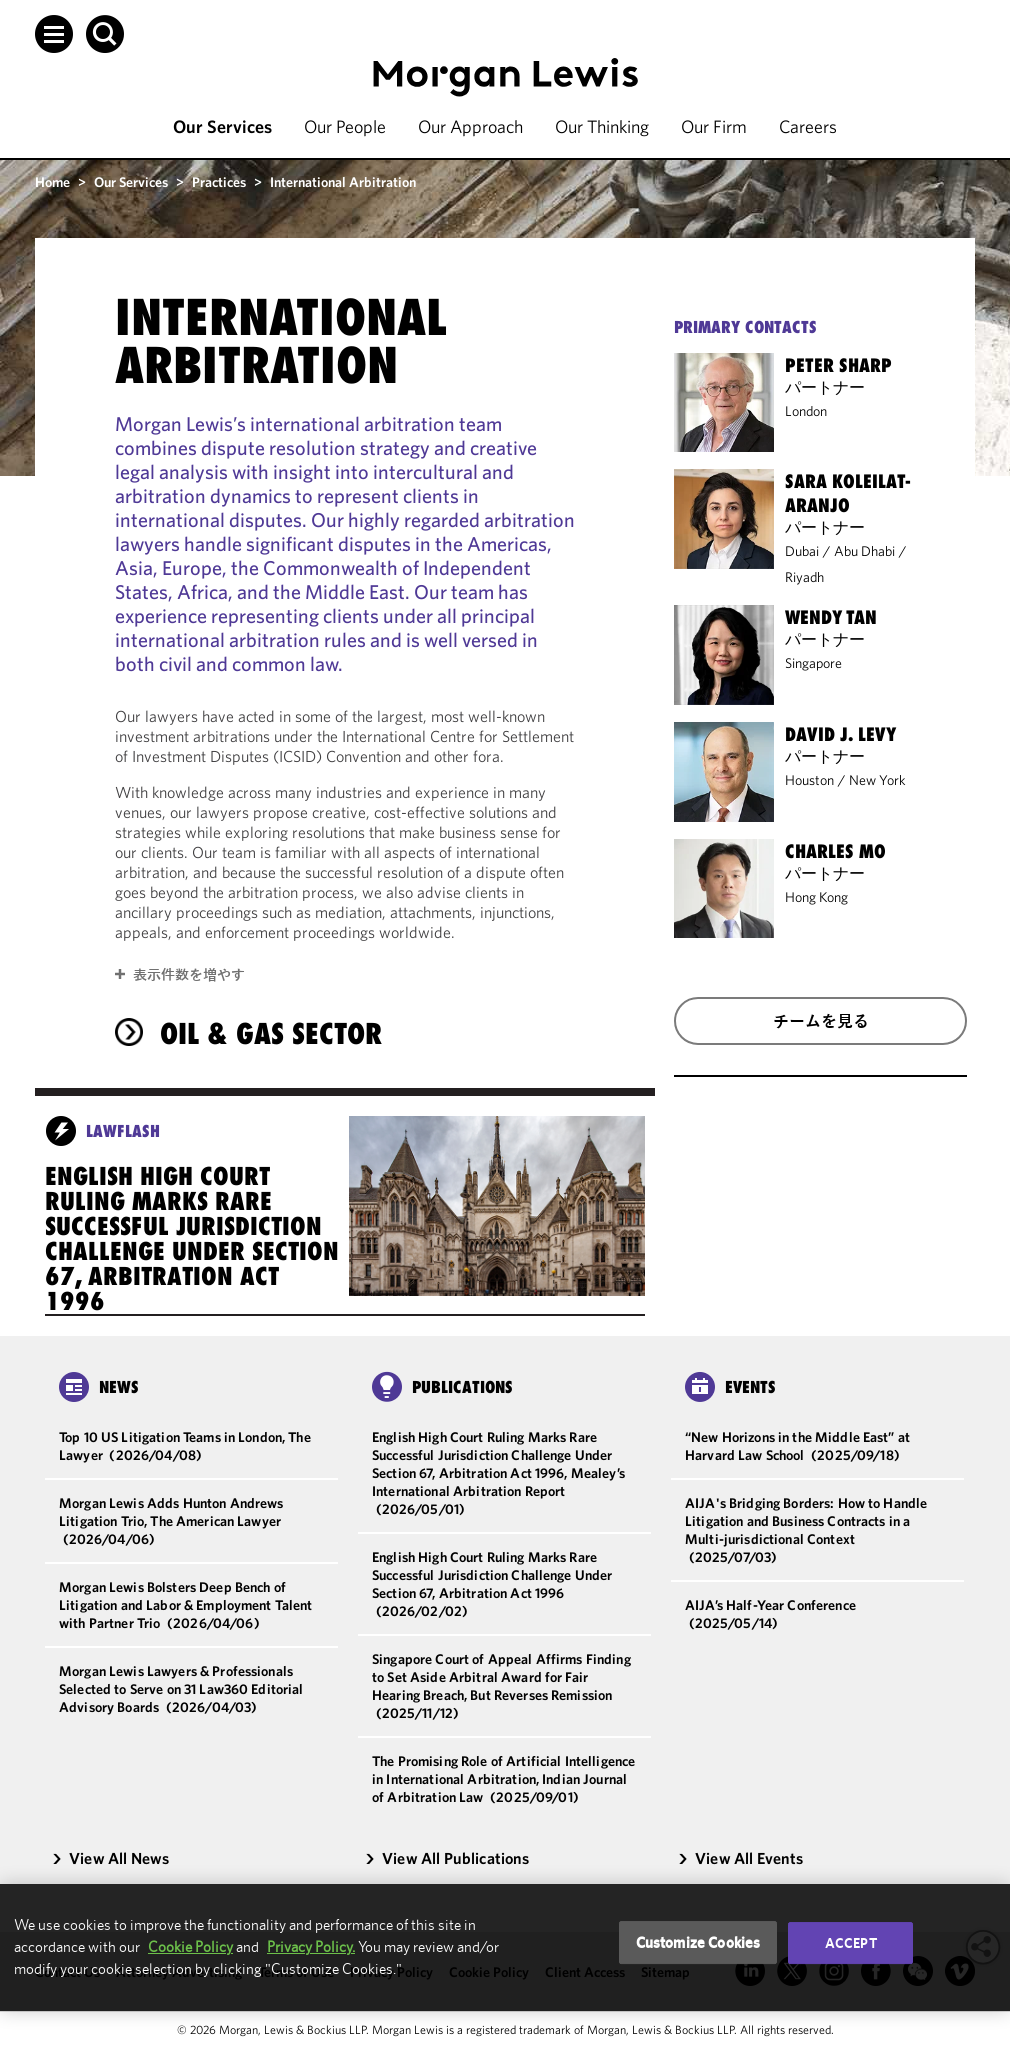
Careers (808, 126)
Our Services (222, 126)
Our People (345, 126)
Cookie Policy (190, 1946)
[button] (54, 34)
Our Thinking (602, 126)
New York (877, 780)
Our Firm (714, 126)
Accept (851, 1943)
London (806, 411)
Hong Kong (816, 897)
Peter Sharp (838, 365)
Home (52, 182)
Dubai (802, 551)
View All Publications (447, 1858)
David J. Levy (840, 734)
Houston (809, 780)
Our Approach (470, 126)
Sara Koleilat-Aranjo (848, 493)
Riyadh (804, 577)
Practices (219, 182)
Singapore (813, 663)
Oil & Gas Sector (271, 1033)
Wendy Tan (831, 617)
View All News (110, 1858)
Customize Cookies (698, 1942)
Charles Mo (835, 851)
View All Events (740, 1858)
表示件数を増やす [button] (189, 974)
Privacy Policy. (311, 1946)
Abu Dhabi (864, 551)
